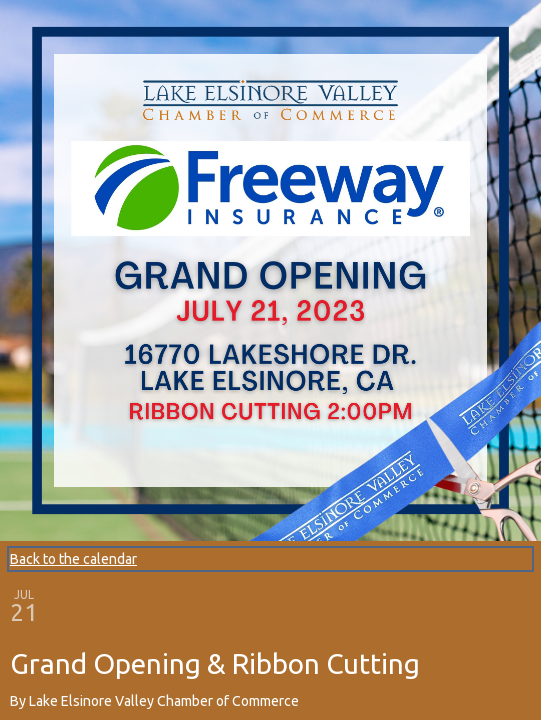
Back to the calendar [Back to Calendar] (73, 559)
